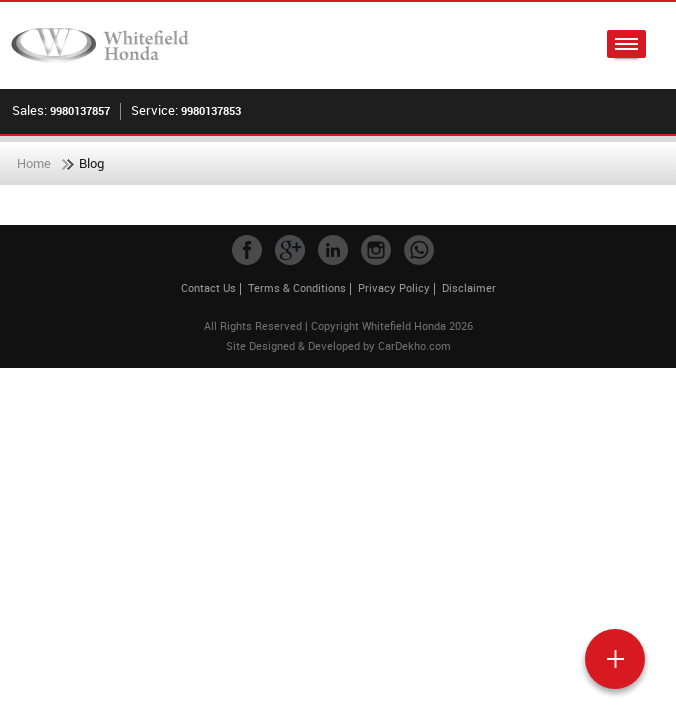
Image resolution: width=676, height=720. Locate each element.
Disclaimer (469, 287)
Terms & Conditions (297, 287)
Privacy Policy (394, 287)
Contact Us (208, 287)
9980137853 (211, 110)
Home (34, 163)
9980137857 (80, 110)
